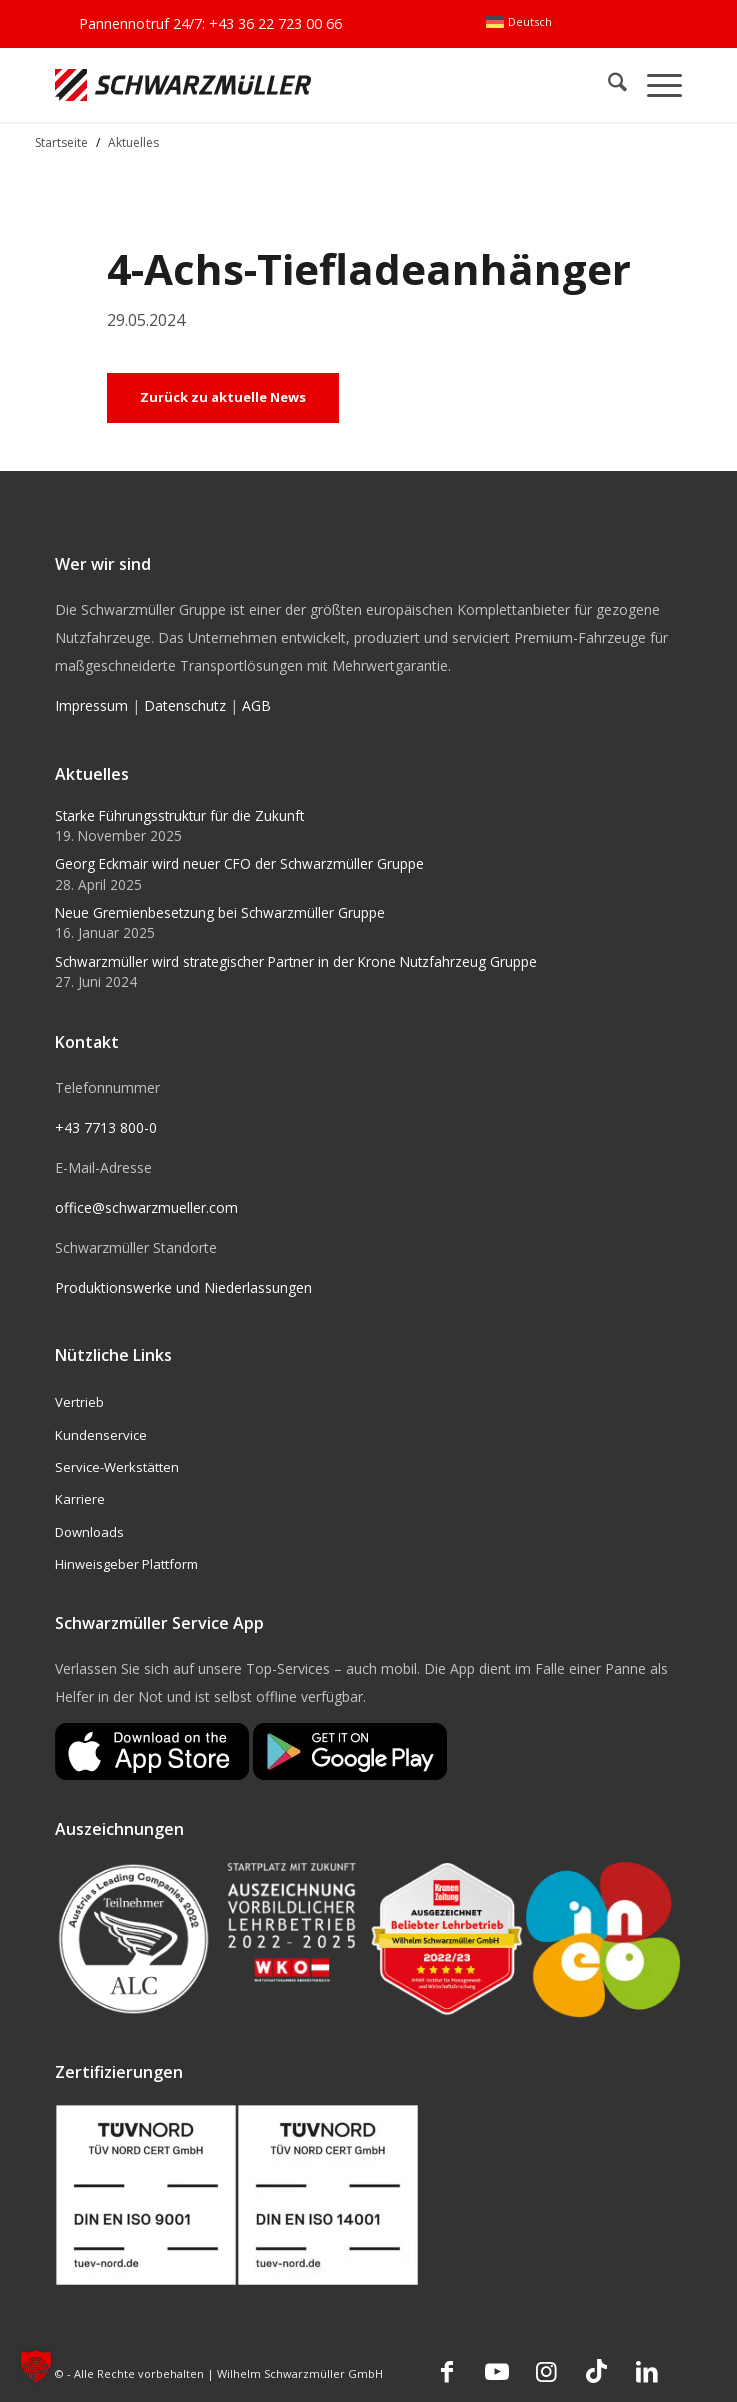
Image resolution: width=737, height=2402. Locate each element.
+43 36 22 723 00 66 (275, 23)
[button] (36, 2366)
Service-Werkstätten (117, 1467)
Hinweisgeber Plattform (126, 1564)
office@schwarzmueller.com (146, 1207)
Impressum (91, 705)
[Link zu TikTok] (597, 2371)
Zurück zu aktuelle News (223, 397)
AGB (256, 705)
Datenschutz (185, 705)
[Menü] (654, 84)
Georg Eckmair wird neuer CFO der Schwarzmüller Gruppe (239, 863)
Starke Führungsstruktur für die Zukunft (179, 815)
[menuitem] (518, 22)
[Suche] (607, 84)
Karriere (80, 1499)
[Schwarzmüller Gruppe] (243, 84)
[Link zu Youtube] (497, 2371)
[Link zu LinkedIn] (647, 2371)
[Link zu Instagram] (547, 2371)
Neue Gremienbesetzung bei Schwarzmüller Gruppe (220, 912)
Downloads (89, 1532)
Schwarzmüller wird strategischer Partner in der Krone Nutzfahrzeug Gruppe (296, 961)
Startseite (61, 142)
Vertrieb (79, 1402)
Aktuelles (133, 142)
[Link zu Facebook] (447, 2371)
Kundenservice (101, 1435)
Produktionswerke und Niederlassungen (183, 1287)
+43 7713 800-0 (106, 1127)
